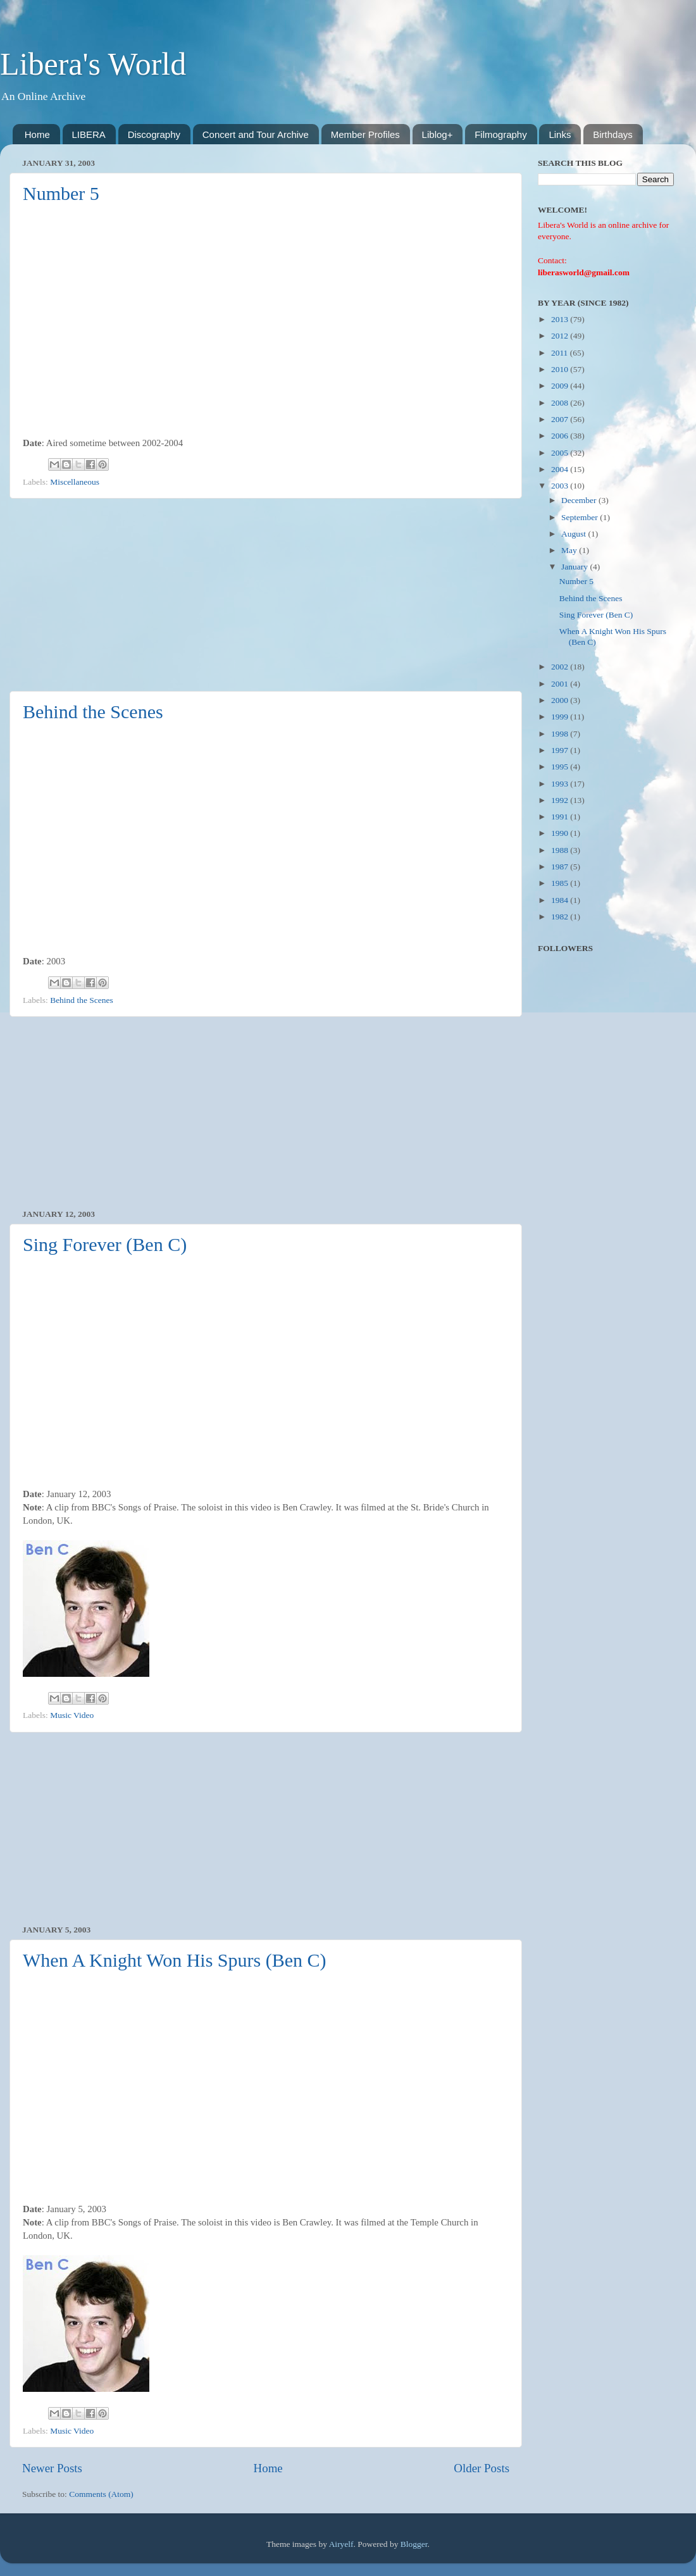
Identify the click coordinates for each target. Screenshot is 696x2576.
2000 (560, 700)
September (580, 517)
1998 (560, 733)
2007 (560, 419)
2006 (560, 435)
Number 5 (61, 193)
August (574, 533)
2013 (560, 319)
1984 (560, 900)
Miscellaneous (74, 482)
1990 (560, 833)
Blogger (414, 2544)
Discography (154, 134)
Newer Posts (52, 2468)
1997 (560, 750)
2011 (560, 353)
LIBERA (89, 134)
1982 (560, 916)
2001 (560, 683)
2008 (560, 403)
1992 (560, 800)
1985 (560, 883)
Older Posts (481, 2468)
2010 (560, 369)
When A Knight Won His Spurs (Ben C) (174, 1960)
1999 (560, 716)
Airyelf (341, 2544)
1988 (560, 850)
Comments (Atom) (101, 2494)
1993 (560, 783)
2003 (560, 485)
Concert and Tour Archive (255, 134)
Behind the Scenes (93, 711)
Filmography (501, 134)
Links (560, 134)
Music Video (72, 1715)
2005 (560, 452)
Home (37, 134)
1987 (560, 866)
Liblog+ (437, 134)
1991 (560, 816)
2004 (560, 469)
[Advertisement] (266, 595)
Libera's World (93, 64)
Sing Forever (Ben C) (105, 1244)
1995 (560, 766)
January (575, 566)
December (580, 500)
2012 (560, 335)
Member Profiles (365, 134)
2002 (560, 666)
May (570, 550)
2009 (560, 385)
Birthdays (613, 134)
